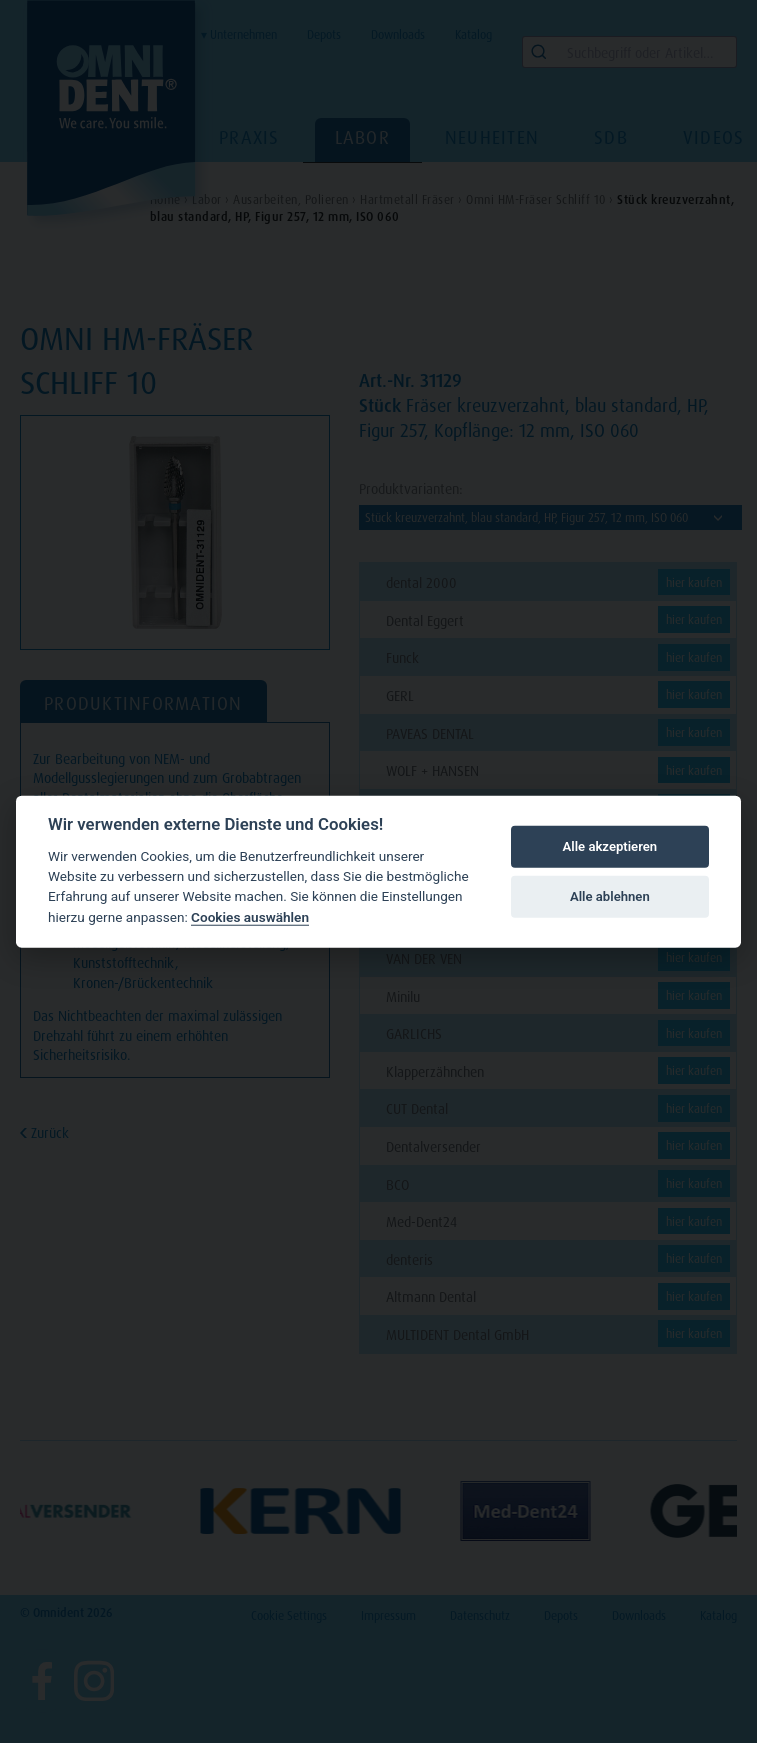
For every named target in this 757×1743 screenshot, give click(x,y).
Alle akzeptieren (610, 846)
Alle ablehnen (610, 896)
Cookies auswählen (250, 917)
